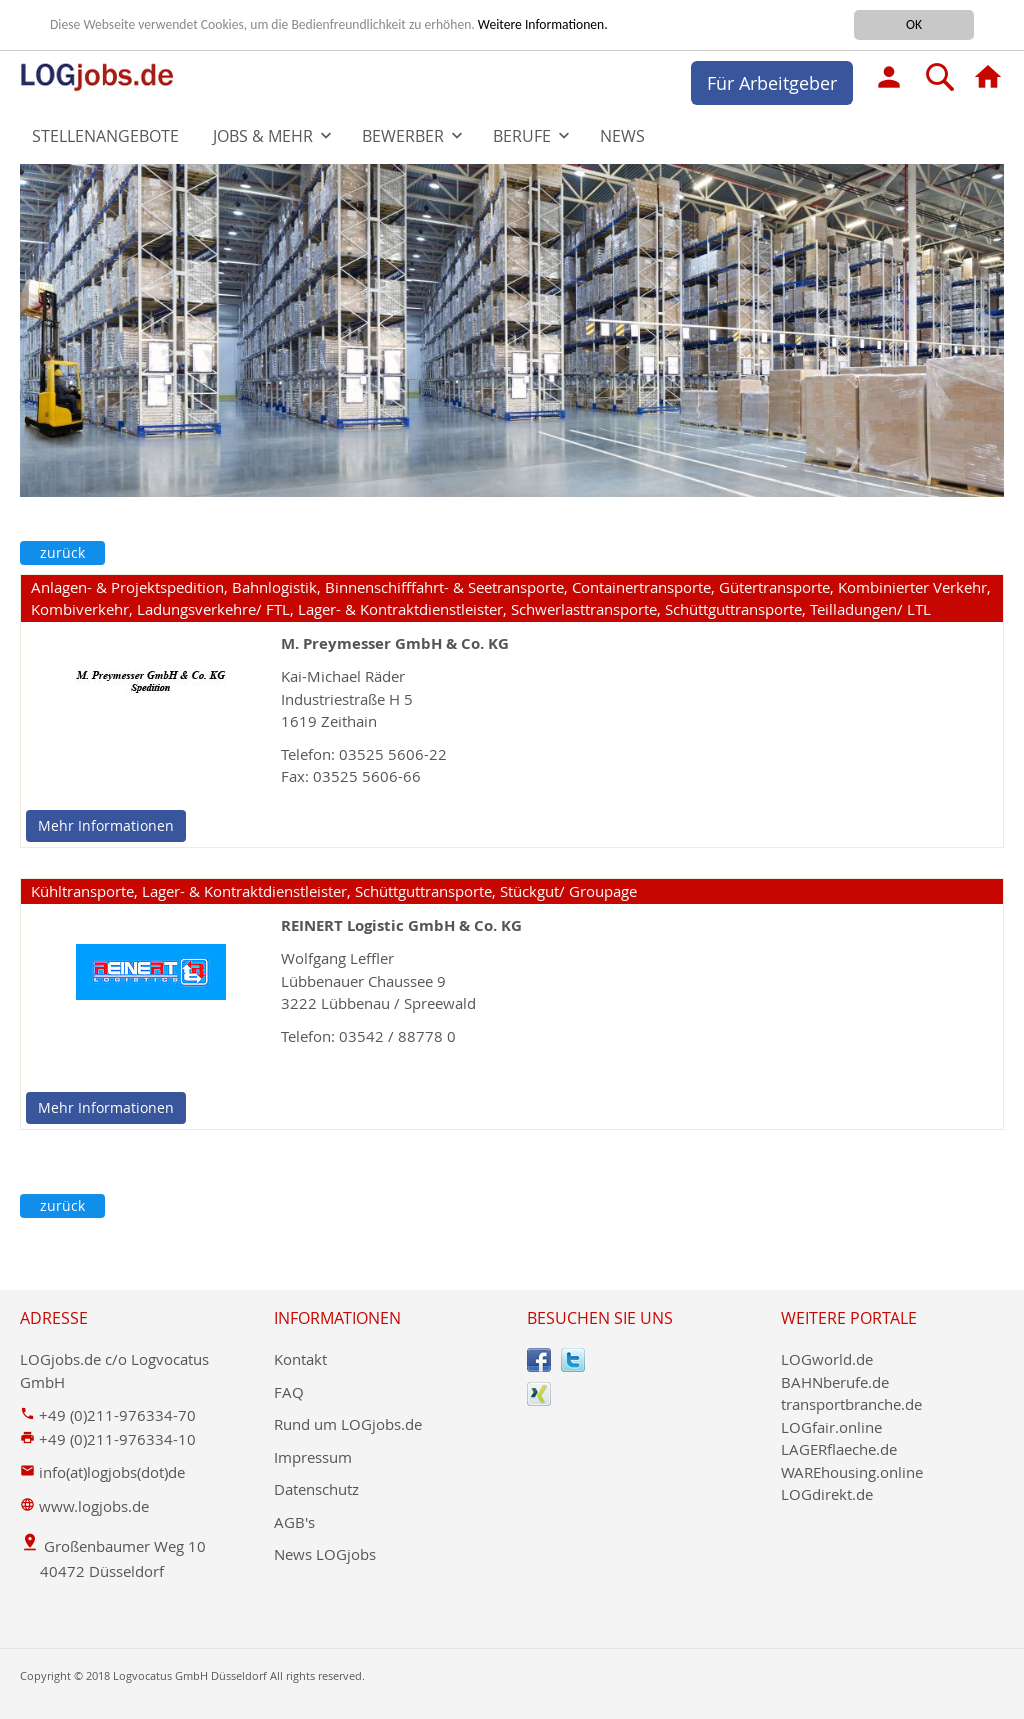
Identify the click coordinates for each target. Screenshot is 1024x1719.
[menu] (512, 138)
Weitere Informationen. (543, 24)
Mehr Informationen (106, 825)
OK (914, 24)
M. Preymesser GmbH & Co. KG (395, 643)
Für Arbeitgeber (772, 83)
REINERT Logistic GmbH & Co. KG (401, 925)
